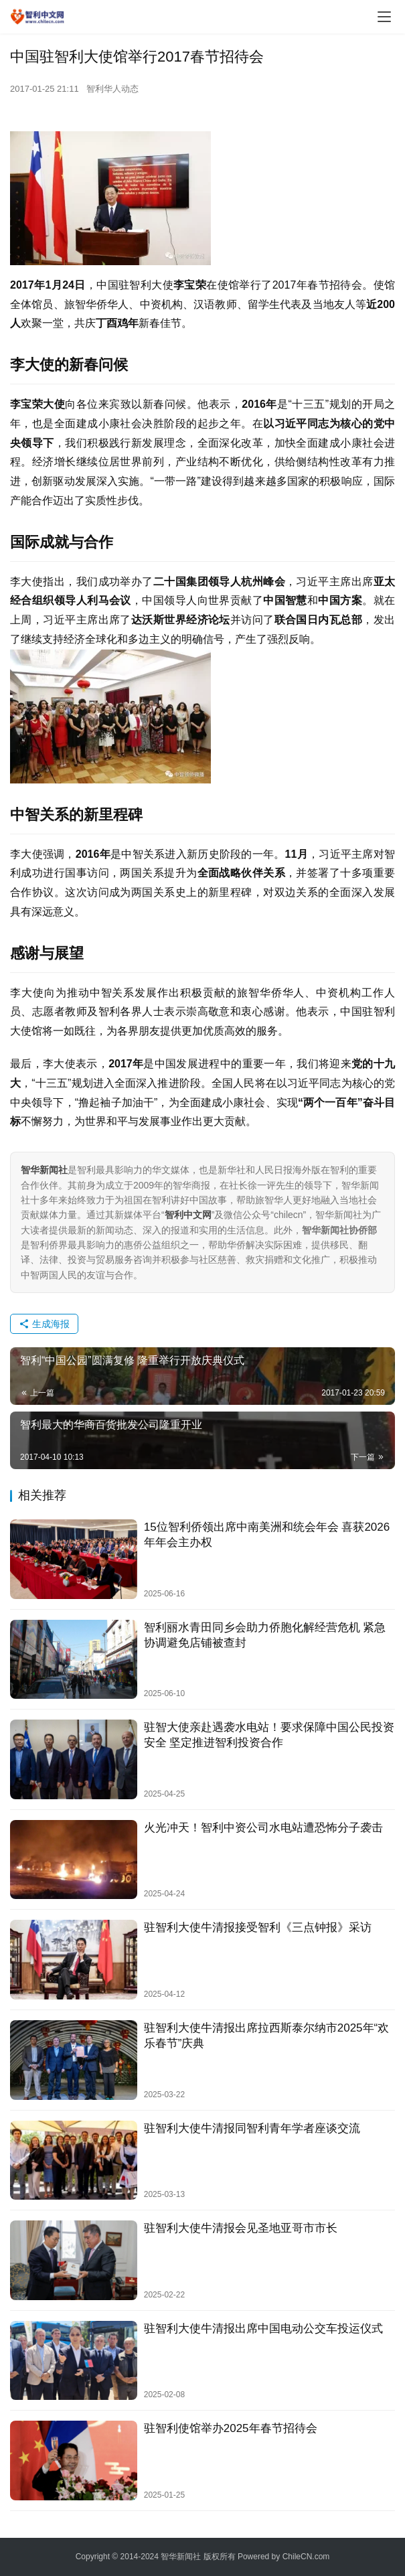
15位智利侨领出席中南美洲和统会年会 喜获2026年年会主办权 (267, 1535)
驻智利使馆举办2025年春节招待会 (230, 2428)
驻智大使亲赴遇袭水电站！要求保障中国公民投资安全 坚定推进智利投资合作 (269, 1735)
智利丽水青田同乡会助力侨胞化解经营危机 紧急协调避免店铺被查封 (265, 1635)
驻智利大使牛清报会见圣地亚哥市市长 (240, 2228)
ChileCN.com (306, 2556)
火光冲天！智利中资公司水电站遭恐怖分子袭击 (263, 1827)
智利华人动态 (112, 89)
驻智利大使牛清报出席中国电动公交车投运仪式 (263, 2328)
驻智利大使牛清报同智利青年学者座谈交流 (252, 2128)
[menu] (384, 17)
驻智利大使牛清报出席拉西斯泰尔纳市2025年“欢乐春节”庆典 (266, 2036)
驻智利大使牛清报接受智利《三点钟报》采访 (258, 1927)
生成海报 (44, 1323)
